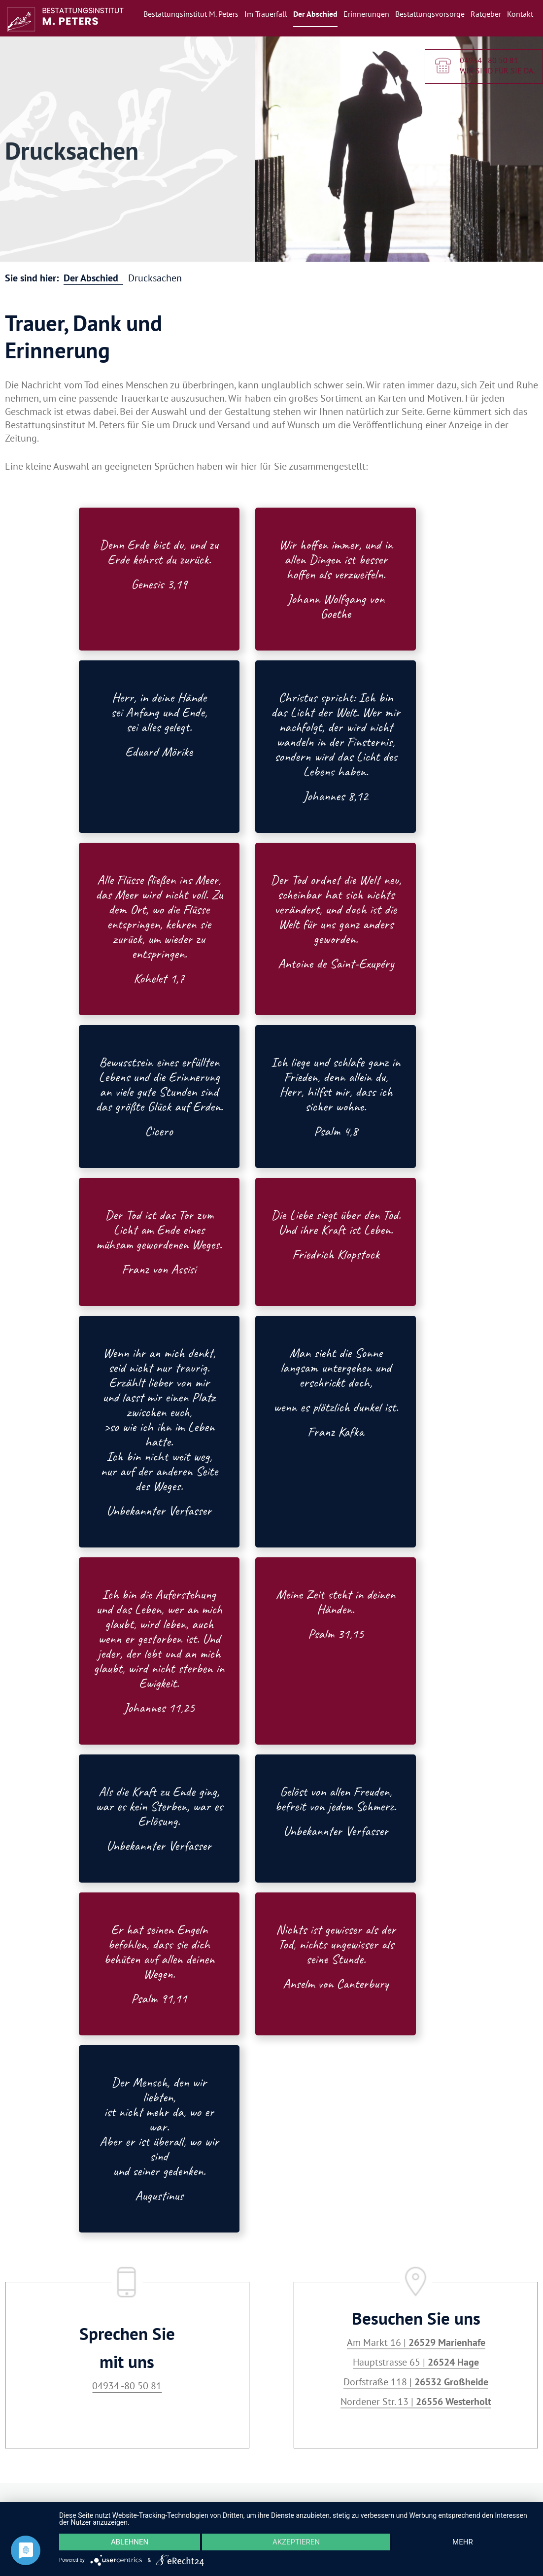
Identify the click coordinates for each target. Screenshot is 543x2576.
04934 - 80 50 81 (489, 60)
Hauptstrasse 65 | (416, 2362)
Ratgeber (486, 14)
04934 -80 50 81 (127, 2385)
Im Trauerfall (265, 14)
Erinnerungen (366, 14)
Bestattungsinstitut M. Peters (190, 14)
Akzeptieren (296, 2542)
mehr (462, 2542)
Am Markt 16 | (416, 2342)
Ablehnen (129, 2542)
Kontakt (520, 14)
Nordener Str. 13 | (415, 2401)
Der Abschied (315, 14)
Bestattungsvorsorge (430, 14)
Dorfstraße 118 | (415, 2381)
